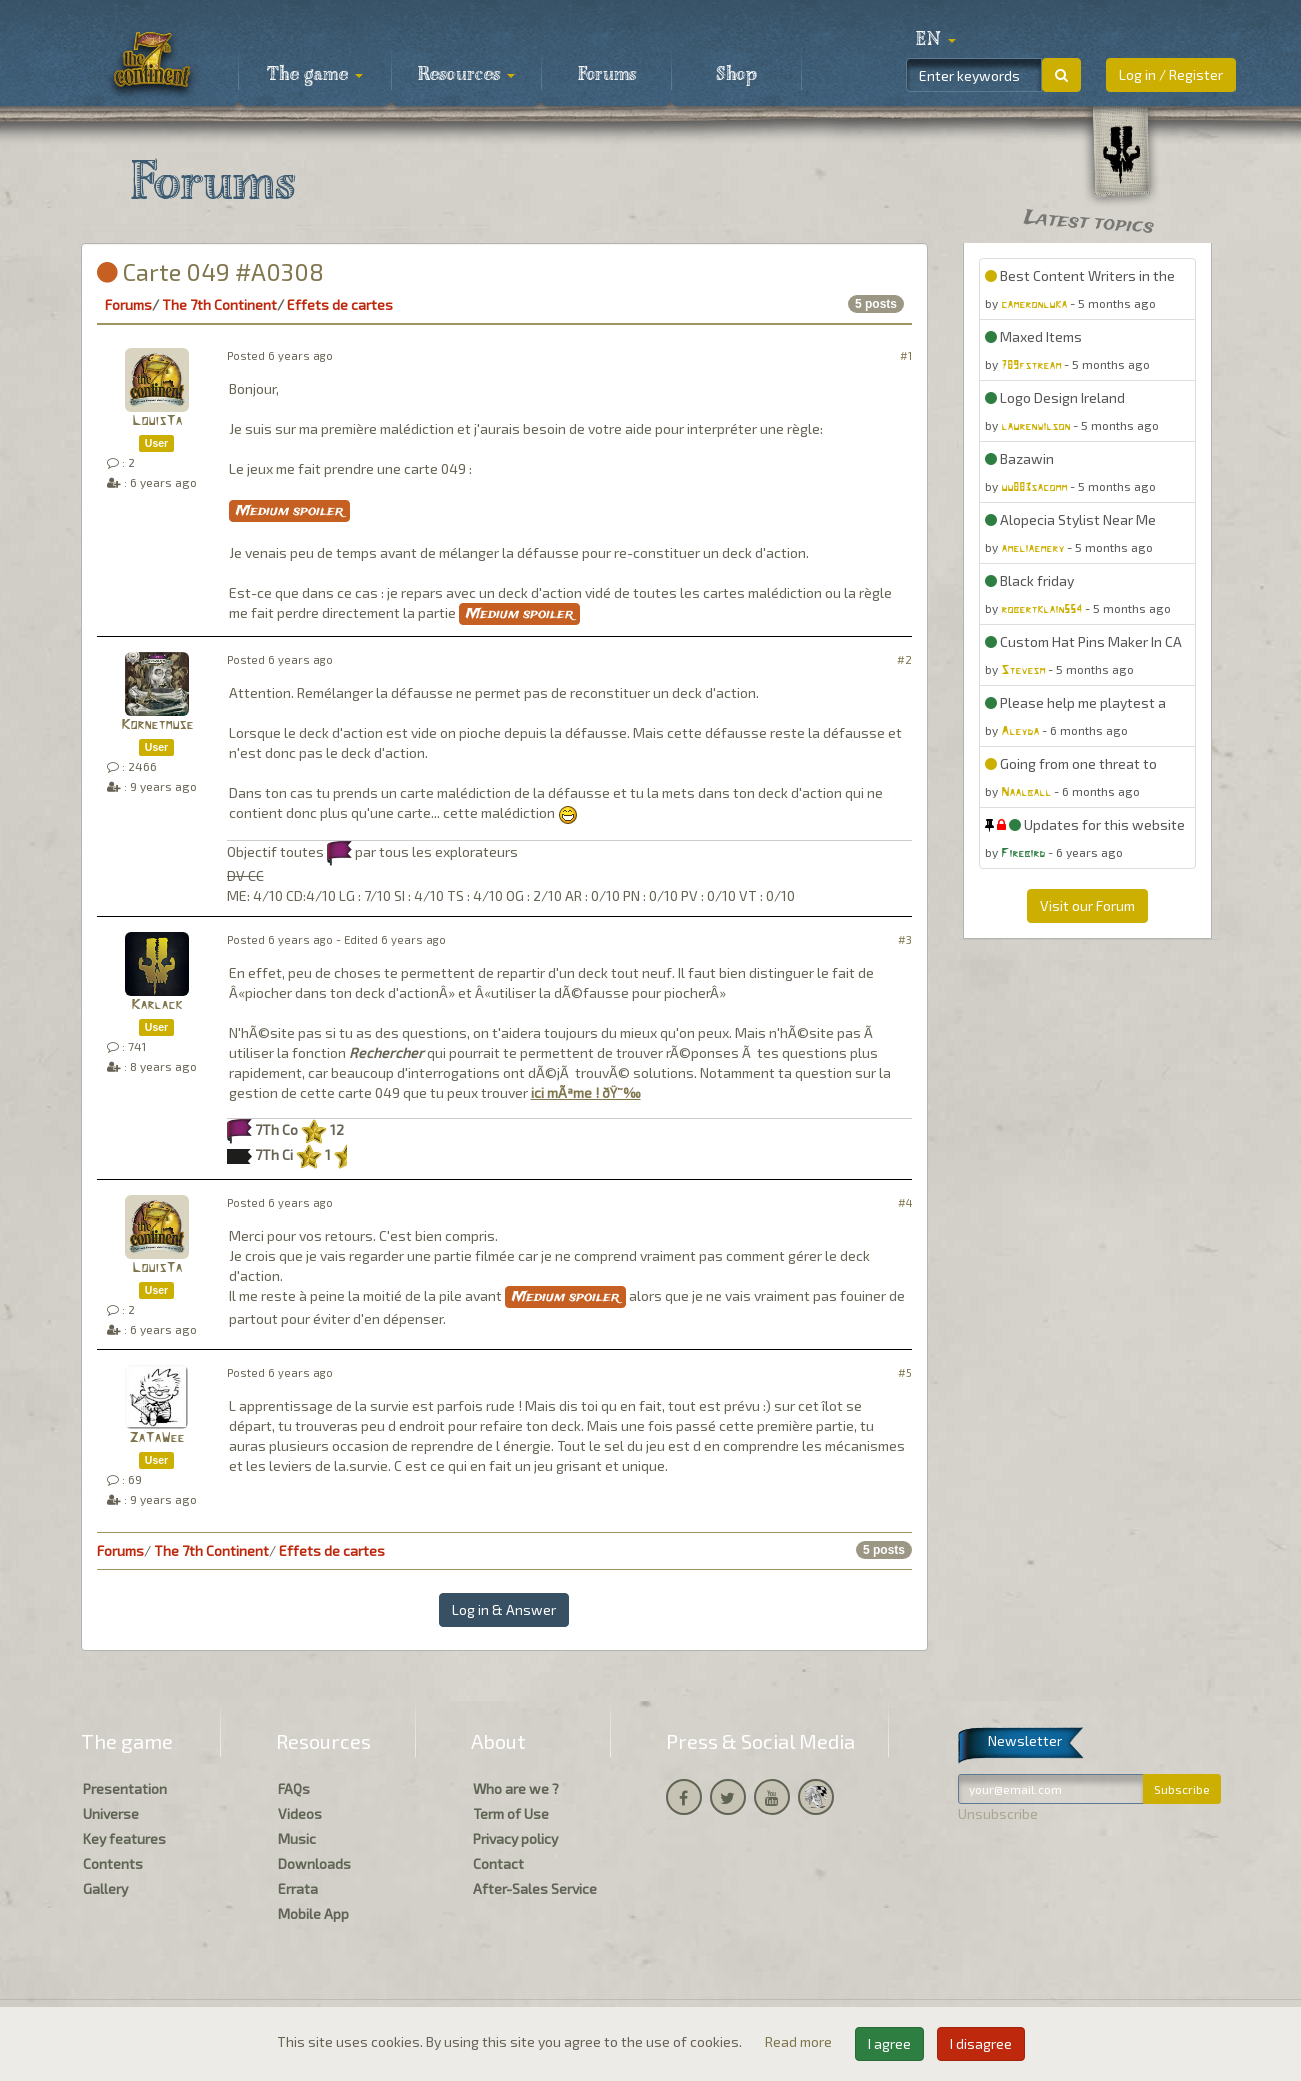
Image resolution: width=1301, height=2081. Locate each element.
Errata (298, 1888)
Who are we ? (516, 1788)
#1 (906, 355)
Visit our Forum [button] (1087, 905)
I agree (889, 2043)
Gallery (105, 1888)
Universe (111, 1813)
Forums (607, 75)
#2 (904, 659)
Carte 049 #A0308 (210, 271)
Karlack (156, 1005)
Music (297, 1838)
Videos (300, 1813)
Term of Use (511, 1813)
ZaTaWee (156, 1438)
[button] (936, 40)
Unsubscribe (998, 1813)
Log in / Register (1171, 74)
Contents (113, 1863)
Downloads (314, 1863)
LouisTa (157, 421)
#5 (905, 1372)
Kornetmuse (157, 725)
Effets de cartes (340, 304)
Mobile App (313, 1913)
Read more (800, 2041)
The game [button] (315, 75)
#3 (905, 939)
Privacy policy (515, 1838)
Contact (498, 1863)
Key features (124, 1838)
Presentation (125, 1788)
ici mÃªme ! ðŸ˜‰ (586, 1092)
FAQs (294, 1788)
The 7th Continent (219, 304)
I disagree (981, 2043)
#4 (905, 1202)
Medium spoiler (289, 511)
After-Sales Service (535, 1888)
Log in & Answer (504, 1609)
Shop (736, 75)
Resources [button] (466, 75)
